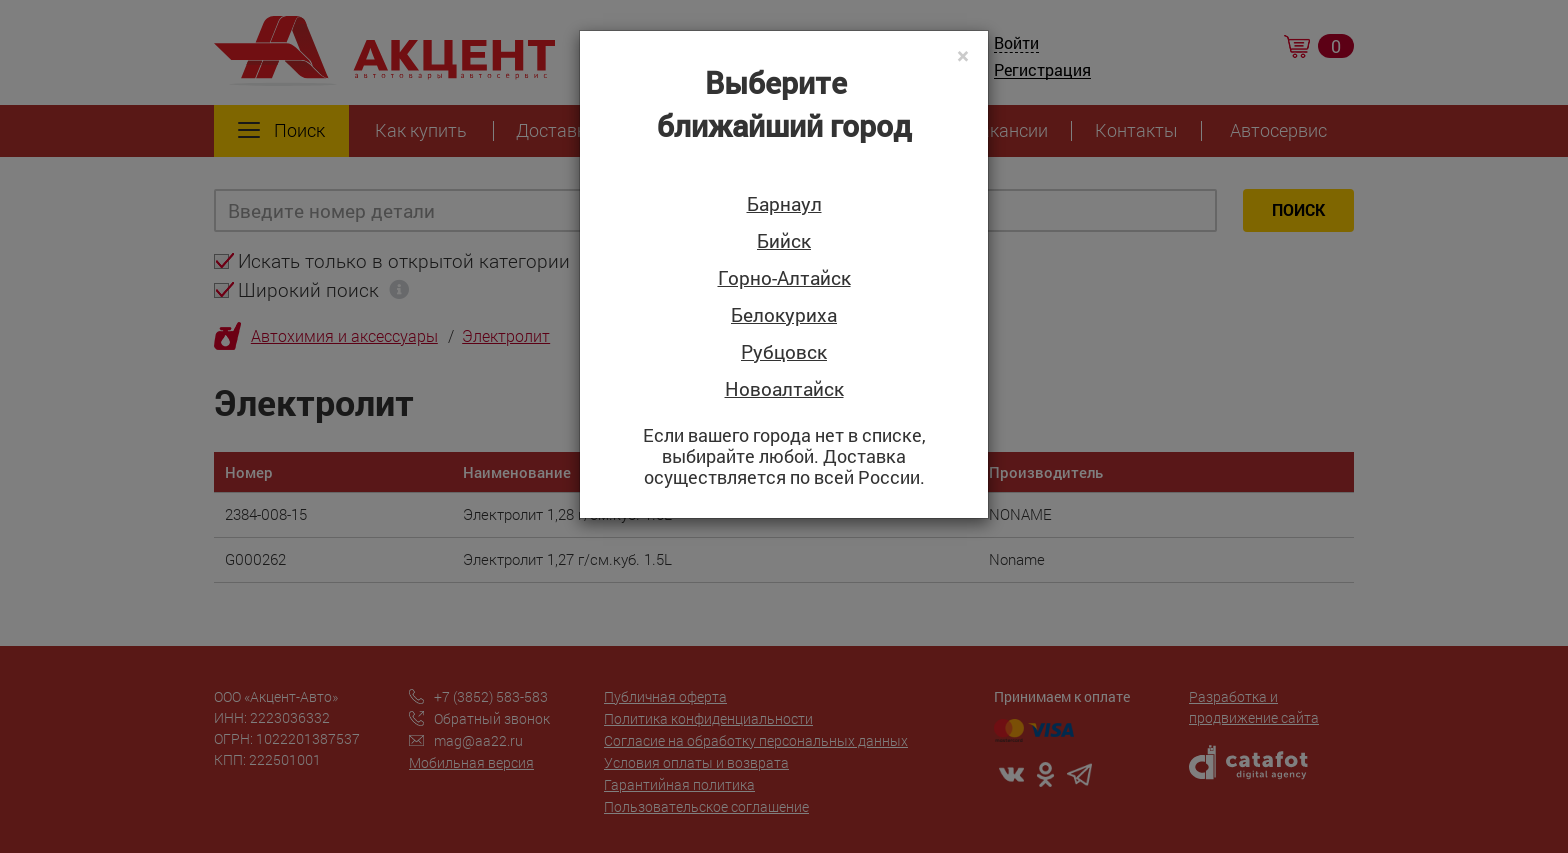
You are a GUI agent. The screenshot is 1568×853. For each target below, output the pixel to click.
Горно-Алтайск (784, 278)
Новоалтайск (784, 389)
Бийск (784, 241)
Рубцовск (784, 352)
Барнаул (784, 204)
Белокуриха (784, 315)
